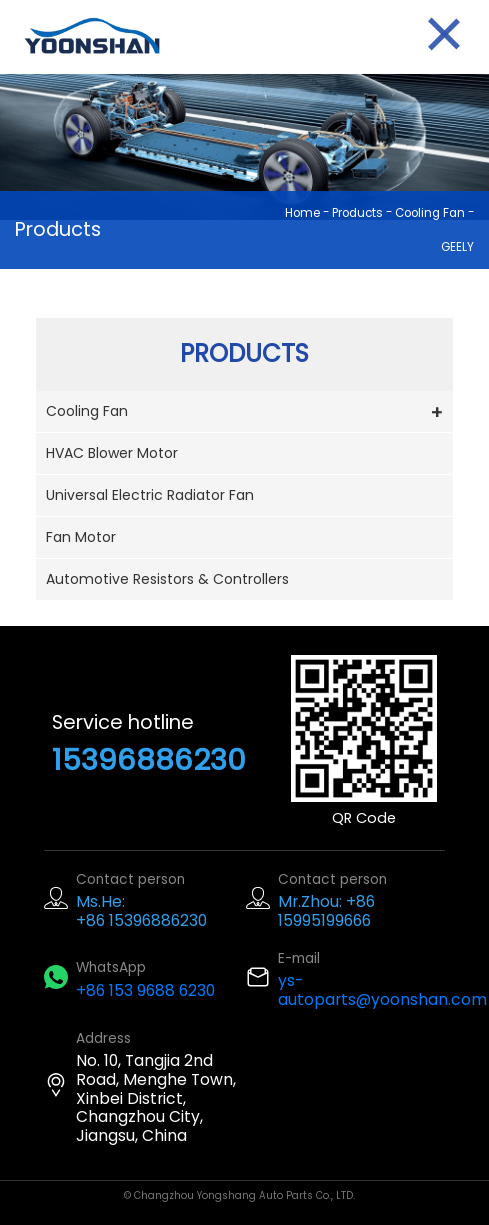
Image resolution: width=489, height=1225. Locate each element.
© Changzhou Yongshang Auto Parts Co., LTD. (239, 1195)
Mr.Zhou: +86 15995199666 (326, 911)
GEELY (457, 247)
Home (302, 213)
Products (357, 213)
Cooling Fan (430, 213)
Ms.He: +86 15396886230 (141, 911)
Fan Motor (81, 537)
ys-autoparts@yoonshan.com (382, 990)
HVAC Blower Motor (112, 453)
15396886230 (149, 759)
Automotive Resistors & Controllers (167, 579)
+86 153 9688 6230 (145, 990)
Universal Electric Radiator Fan (150, 495)
